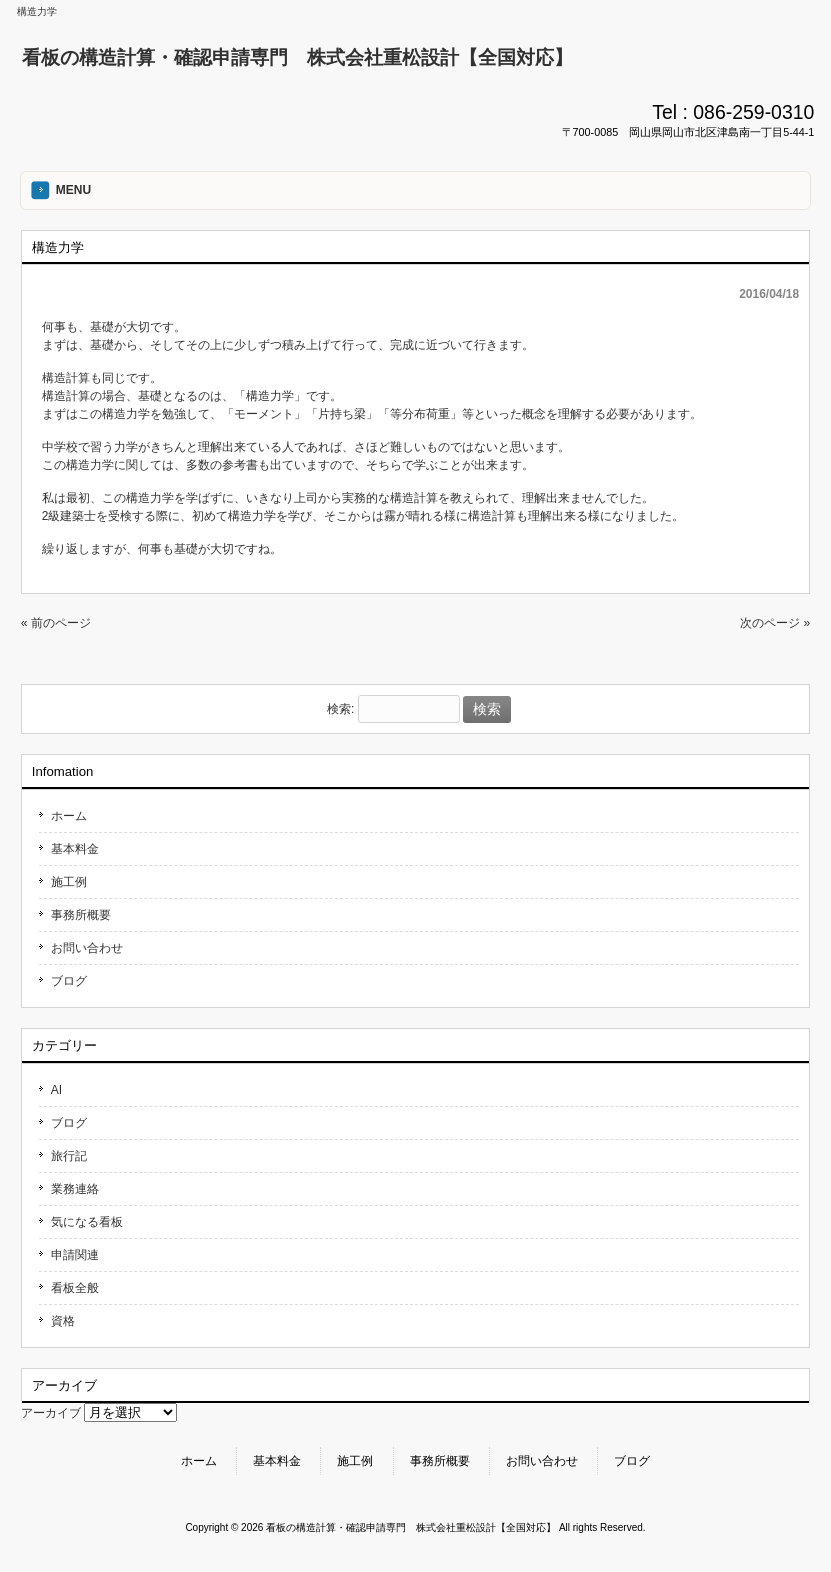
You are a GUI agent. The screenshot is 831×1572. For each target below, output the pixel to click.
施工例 (69, 882)
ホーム (69, 816)
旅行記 (69, 1156)
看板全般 (75, 1288)
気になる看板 (87, 1222)
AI (56, 1090)
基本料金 (75, 849)
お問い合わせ (87, 948)
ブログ (69, 981)
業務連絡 (75, 1189)
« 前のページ (56, 623)
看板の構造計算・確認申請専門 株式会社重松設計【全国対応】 (297, 57)
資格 (63, 1321)
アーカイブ (51, 1413)
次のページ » (775, 623)
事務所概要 (81, 915)
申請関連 (75, 1255)
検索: (340, 710)
